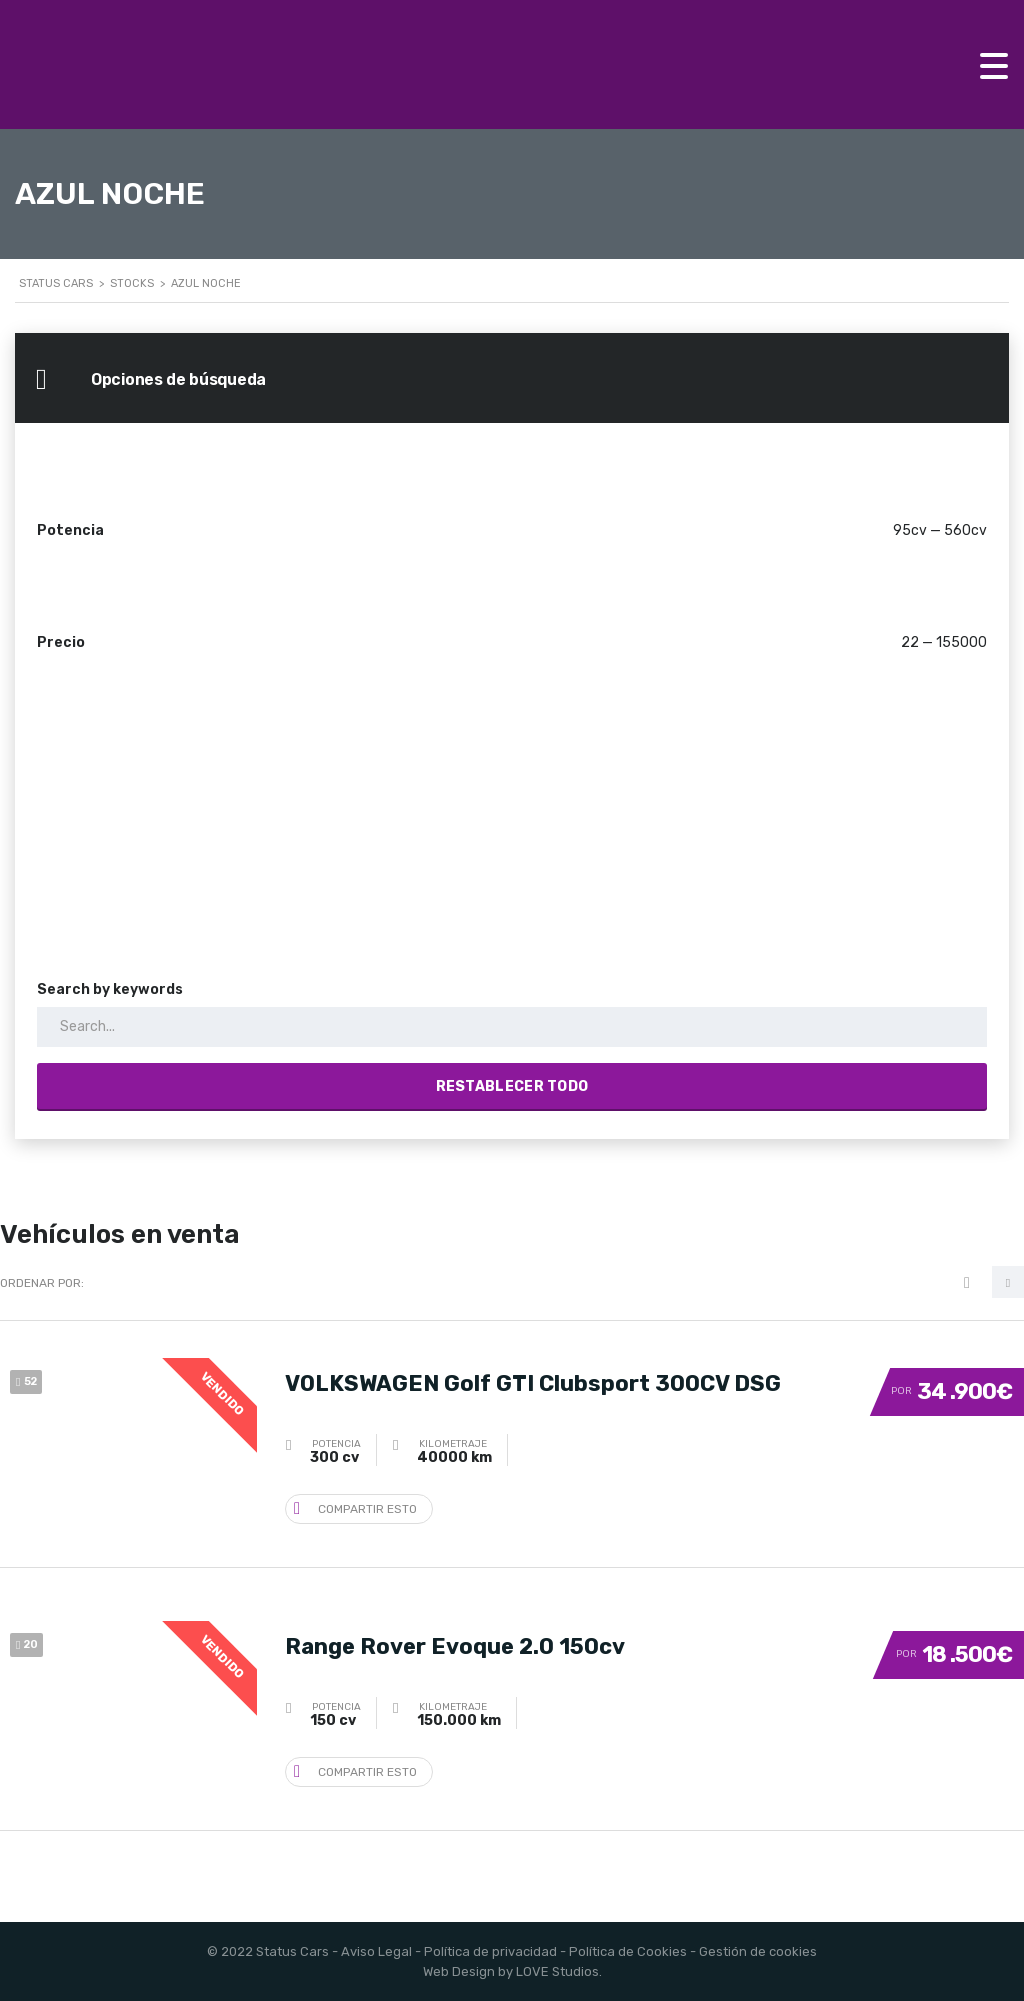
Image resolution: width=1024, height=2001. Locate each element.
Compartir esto (355, 1507)
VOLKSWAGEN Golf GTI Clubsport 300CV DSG (533, 1381)
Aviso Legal (376, 1951)
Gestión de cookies (758, 1951)
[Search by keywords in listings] (512, 1027)
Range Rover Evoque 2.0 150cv (455, 1644)
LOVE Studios (557, 1971)
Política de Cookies (628, 1951)
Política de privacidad (490, 1951)
